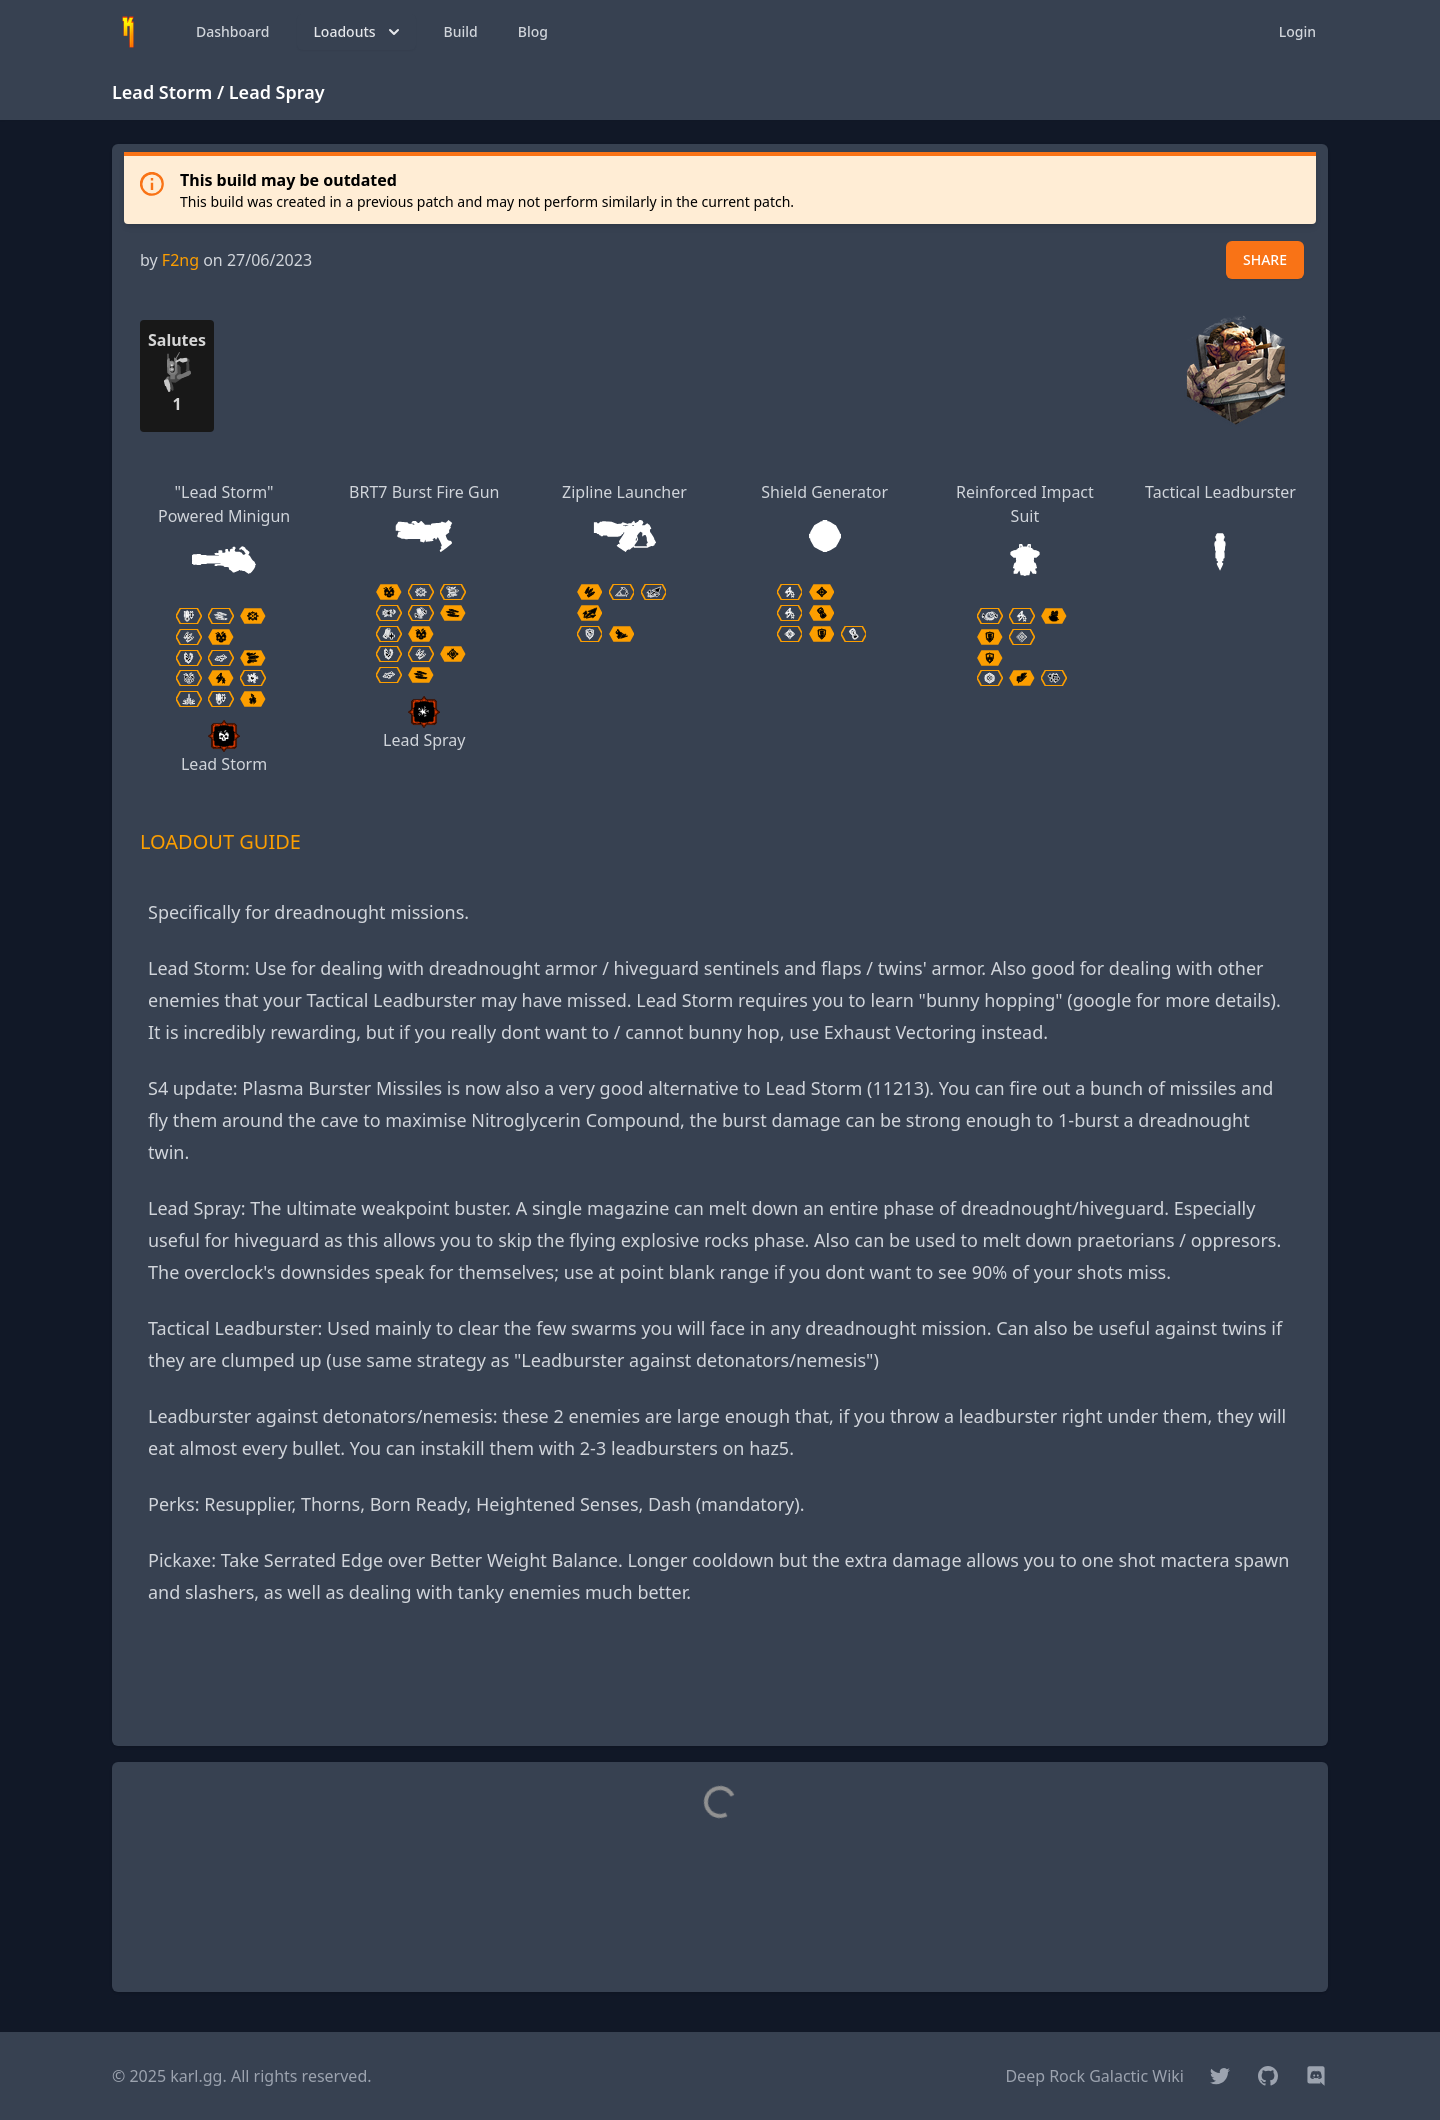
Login (1297, 31)
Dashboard (232, 31)
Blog (533, 31)
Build (461, 31)
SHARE (1265, 259)
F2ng (180, 260)
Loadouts (358, 32)
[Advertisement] (720, 1685)
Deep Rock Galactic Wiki (1094, 2076)
